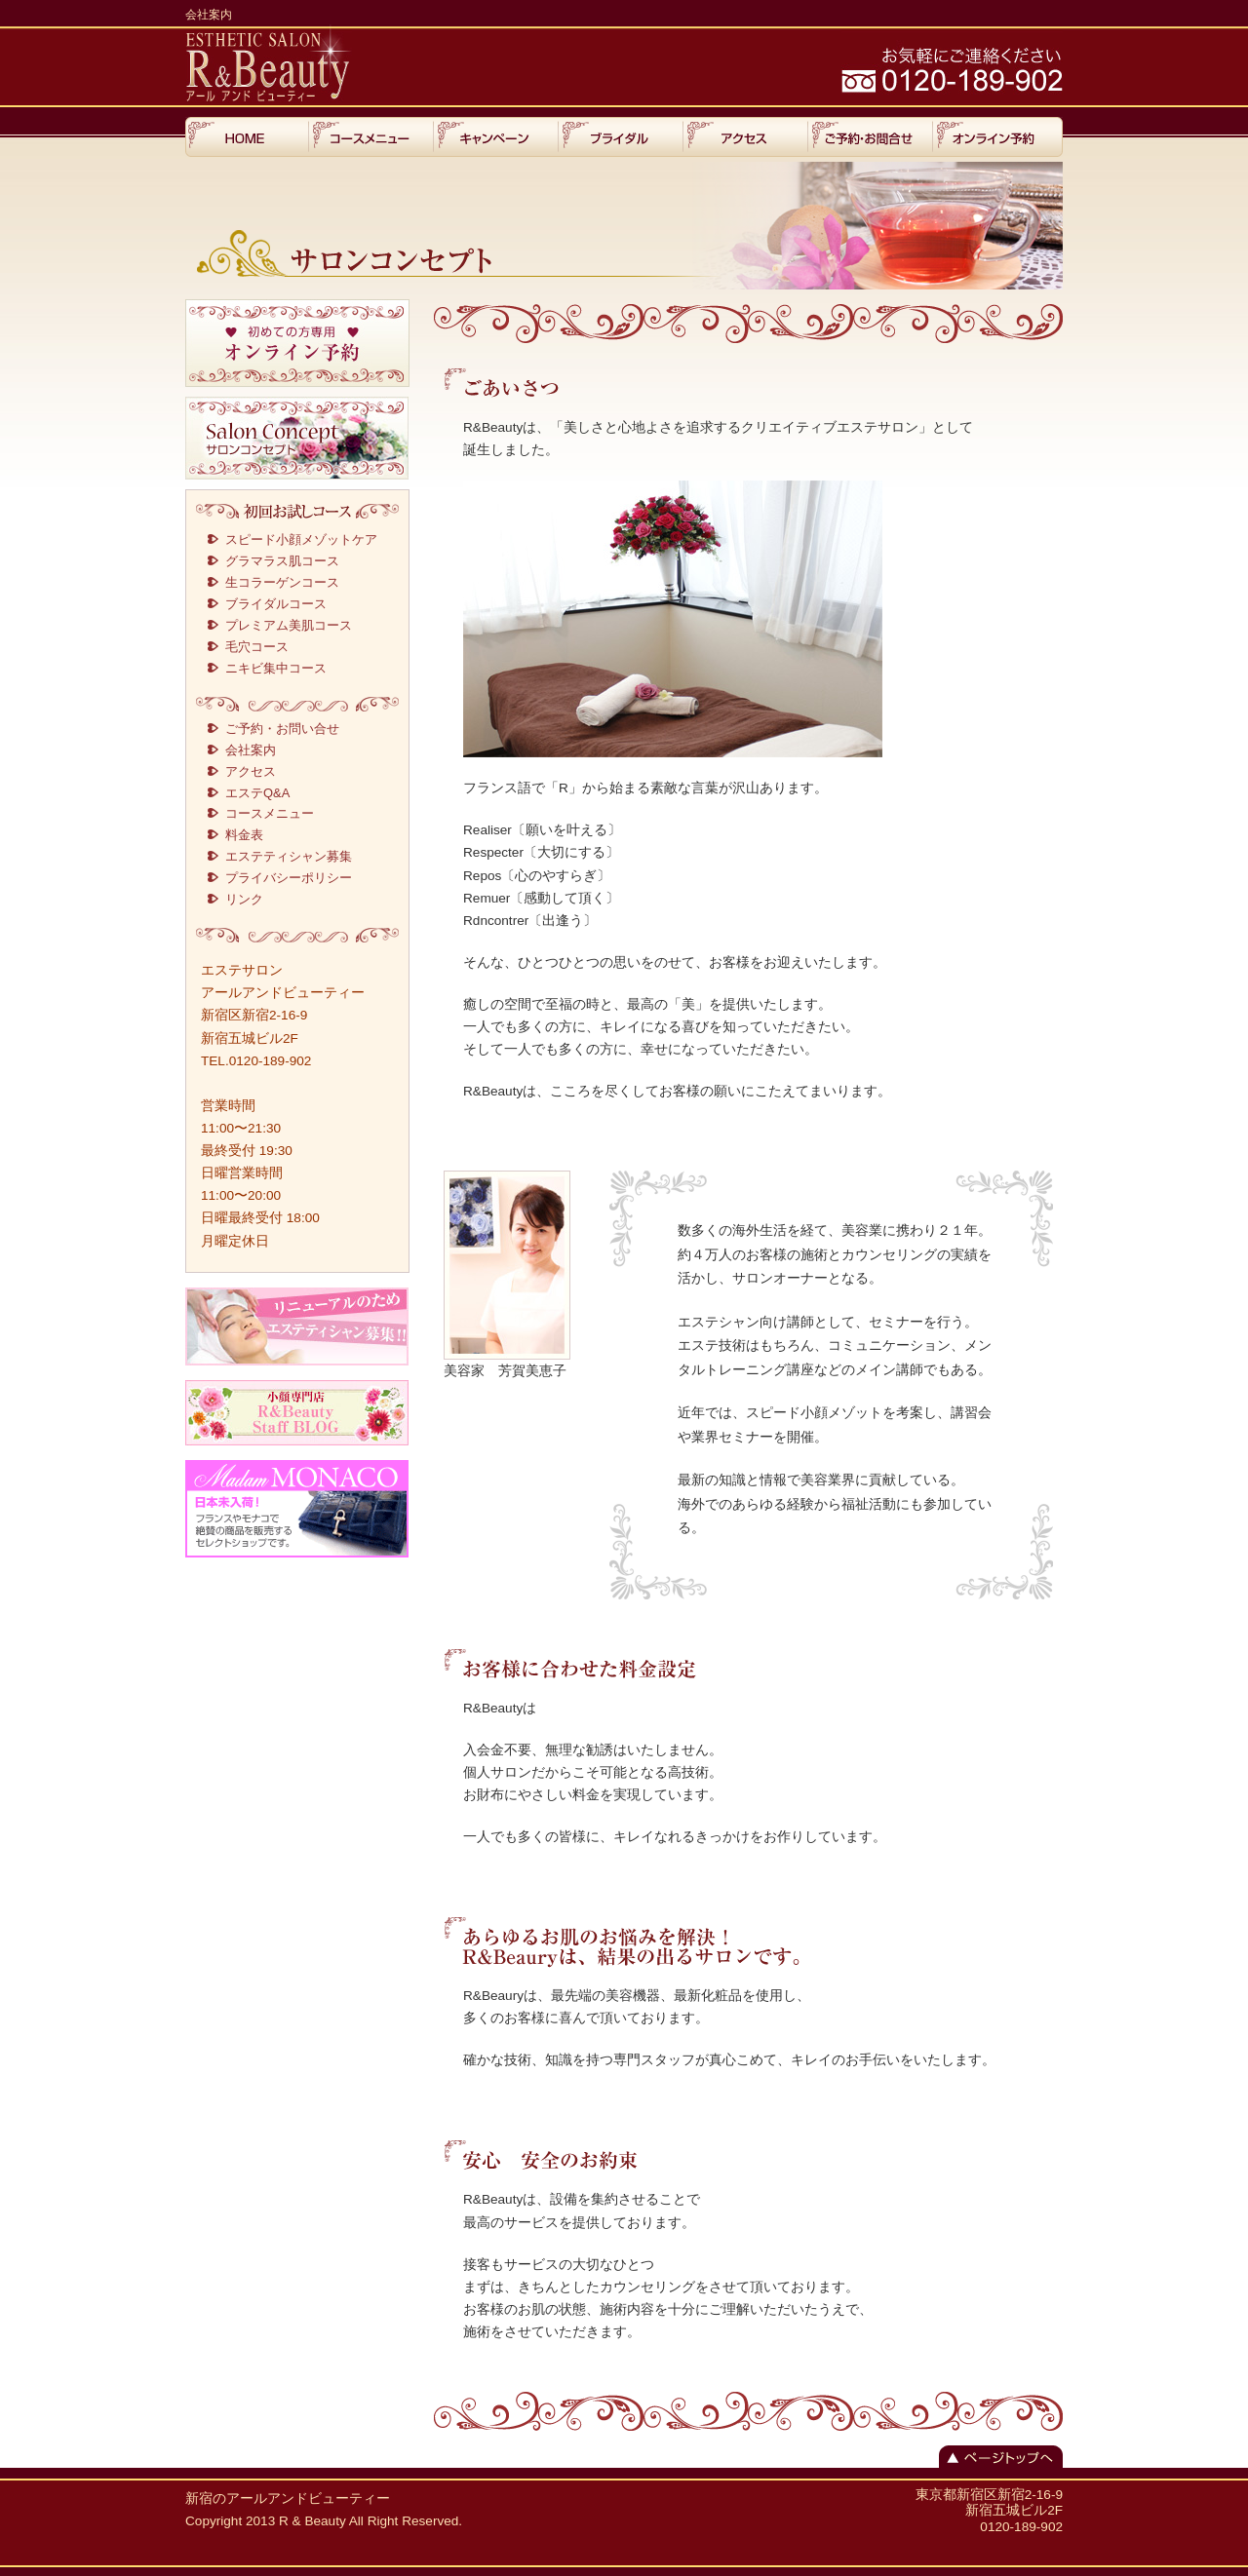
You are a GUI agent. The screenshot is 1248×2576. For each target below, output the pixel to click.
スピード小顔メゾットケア (301, 539)
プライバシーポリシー (288, 877)
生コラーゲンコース (282, 582)
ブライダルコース (276, 603)
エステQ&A (257, 793)
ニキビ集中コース (276, 668)
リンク (244, 899)
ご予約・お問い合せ (282, 728)
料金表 (244, 834)
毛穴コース (257, 646)
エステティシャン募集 (288, 856)
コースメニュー (269, 813)
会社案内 (250, 750)
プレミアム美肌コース (288, 625)
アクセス (250, 771)
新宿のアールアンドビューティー (287, 2498)
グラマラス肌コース (282, 561)
